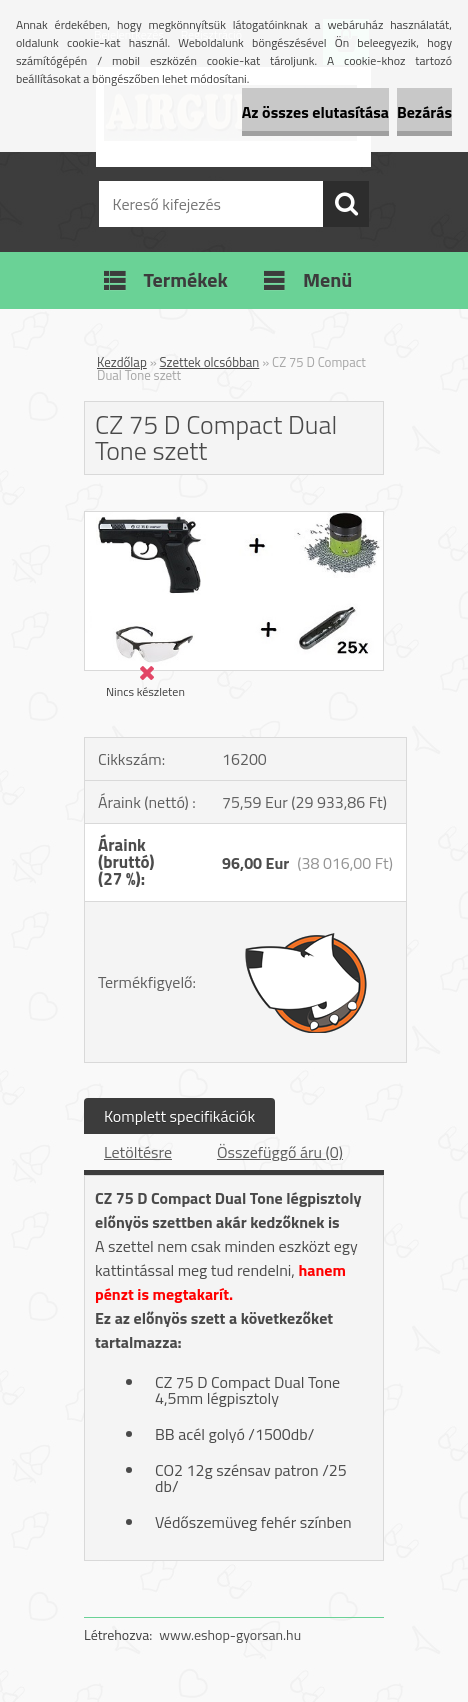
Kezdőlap (122, 362)
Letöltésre (138, 1152)
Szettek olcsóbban (210, 362)
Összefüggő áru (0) (280, 1152)
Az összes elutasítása (315, 112)
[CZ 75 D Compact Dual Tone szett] (234, 520)
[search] (346, 204)
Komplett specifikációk (179, 1116)
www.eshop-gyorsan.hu (230, 1634)
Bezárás (424, 112)
